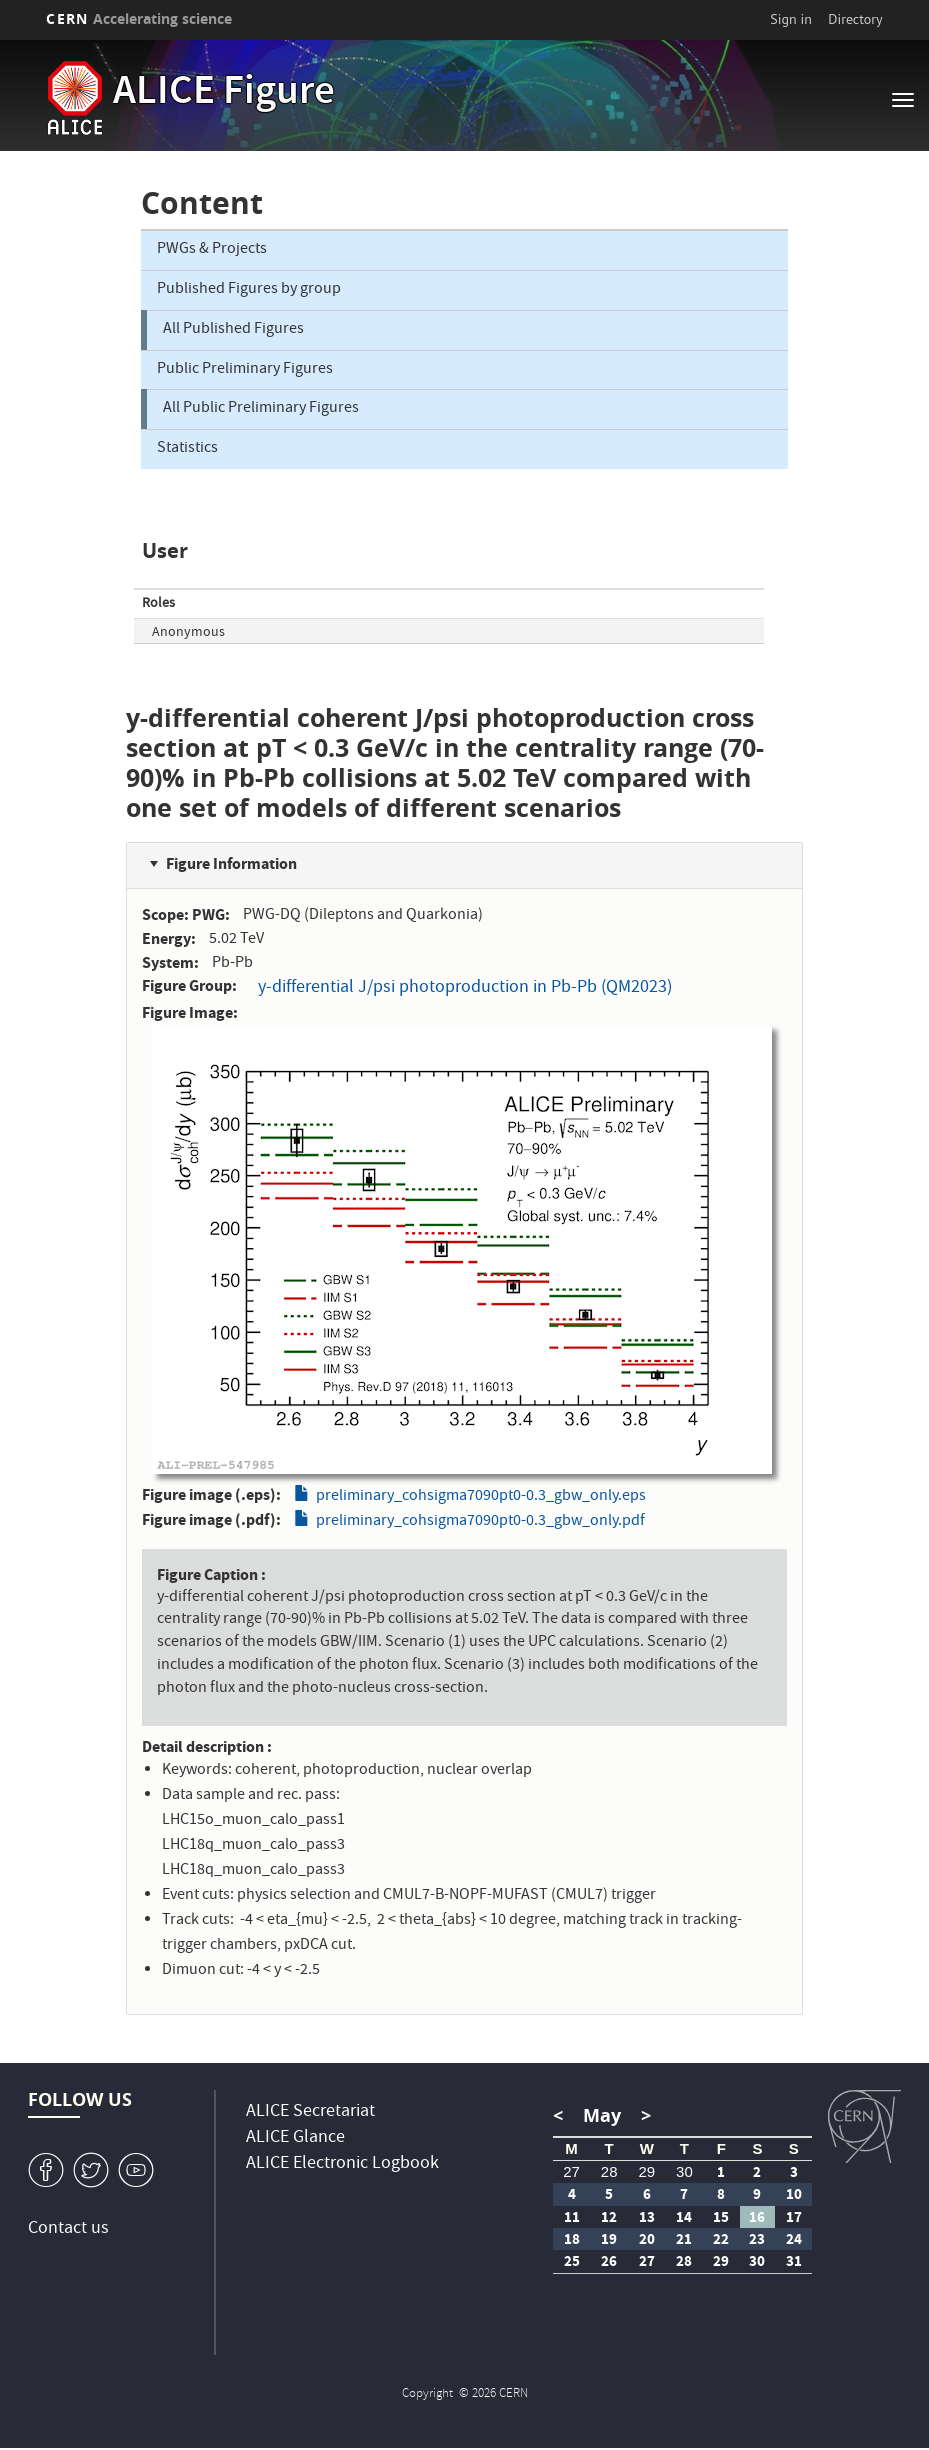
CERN (139, 18)
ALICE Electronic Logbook (342, 2164)
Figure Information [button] (231, 863)
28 (609, 2171)
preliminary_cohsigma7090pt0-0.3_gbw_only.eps (481, 1497)
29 (646, 2171)
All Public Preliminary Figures (261, 409)
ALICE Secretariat (310, 2112)
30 (684, 2171)
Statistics (187, 449)
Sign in (791, 19)
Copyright (429, 2394)
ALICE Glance (295, 2138)
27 (571, 2171)
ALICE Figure (224, 94)
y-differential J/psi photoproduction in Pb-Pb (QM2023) (465, 988)
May (602, 2115)
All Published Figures (233, 330)
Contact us (68, 2229)
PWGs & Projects (212, 250)
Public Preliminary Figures (245, 370)
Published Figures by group (249, 290)
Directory (855, 19)
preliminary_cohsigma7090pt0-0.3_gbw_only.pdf (480, 1522)
